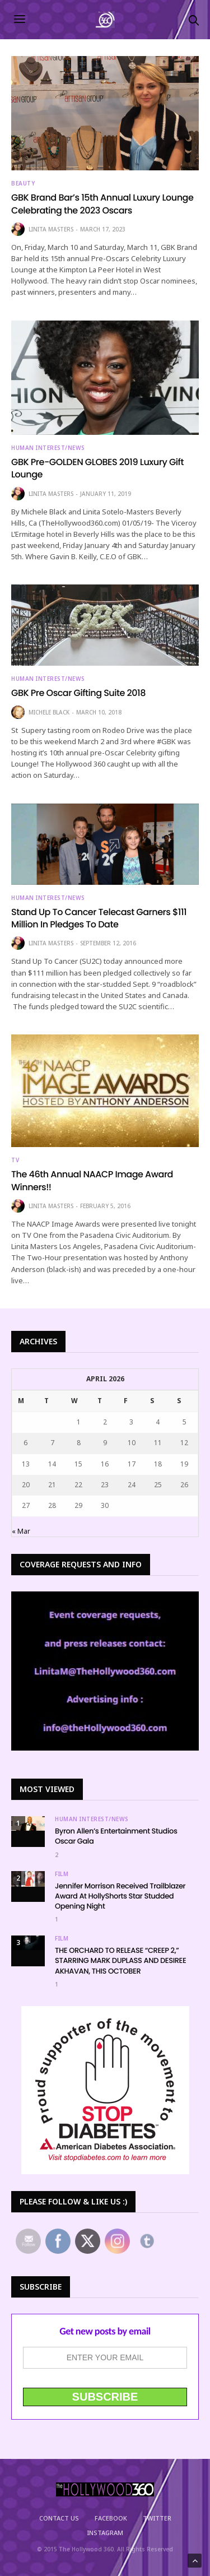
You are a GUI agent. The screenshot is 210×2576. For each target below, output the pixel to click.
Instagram (105, 2532)
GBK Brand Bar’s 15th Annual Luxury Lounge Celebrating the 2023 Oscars (102, 203)
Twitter (157, 2518)
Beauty (23, 183)
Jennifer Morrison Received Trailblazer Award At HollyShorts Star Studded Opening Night (120, 1896)
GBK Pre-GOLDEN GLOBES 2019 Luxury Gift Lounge (97, 468)
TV (15, 1160)
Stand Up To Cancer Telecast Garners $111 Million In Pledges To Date (98, 918)
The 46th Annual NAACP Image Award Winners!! (92, 1180)
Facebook (111, 2518)
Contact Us (59, 2518)
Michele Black (49, 712)
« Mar (21, 1531)
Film (61, 1874)
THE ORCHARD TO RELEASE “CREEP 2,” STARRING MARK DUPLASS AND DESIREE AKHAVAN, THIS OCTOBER (120, 1960)
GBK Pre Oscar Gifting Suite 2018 (78, 692)
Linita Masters (51, 229)
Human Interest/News (48, 448)
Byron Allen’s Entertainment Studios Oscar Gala (116, 1836)
